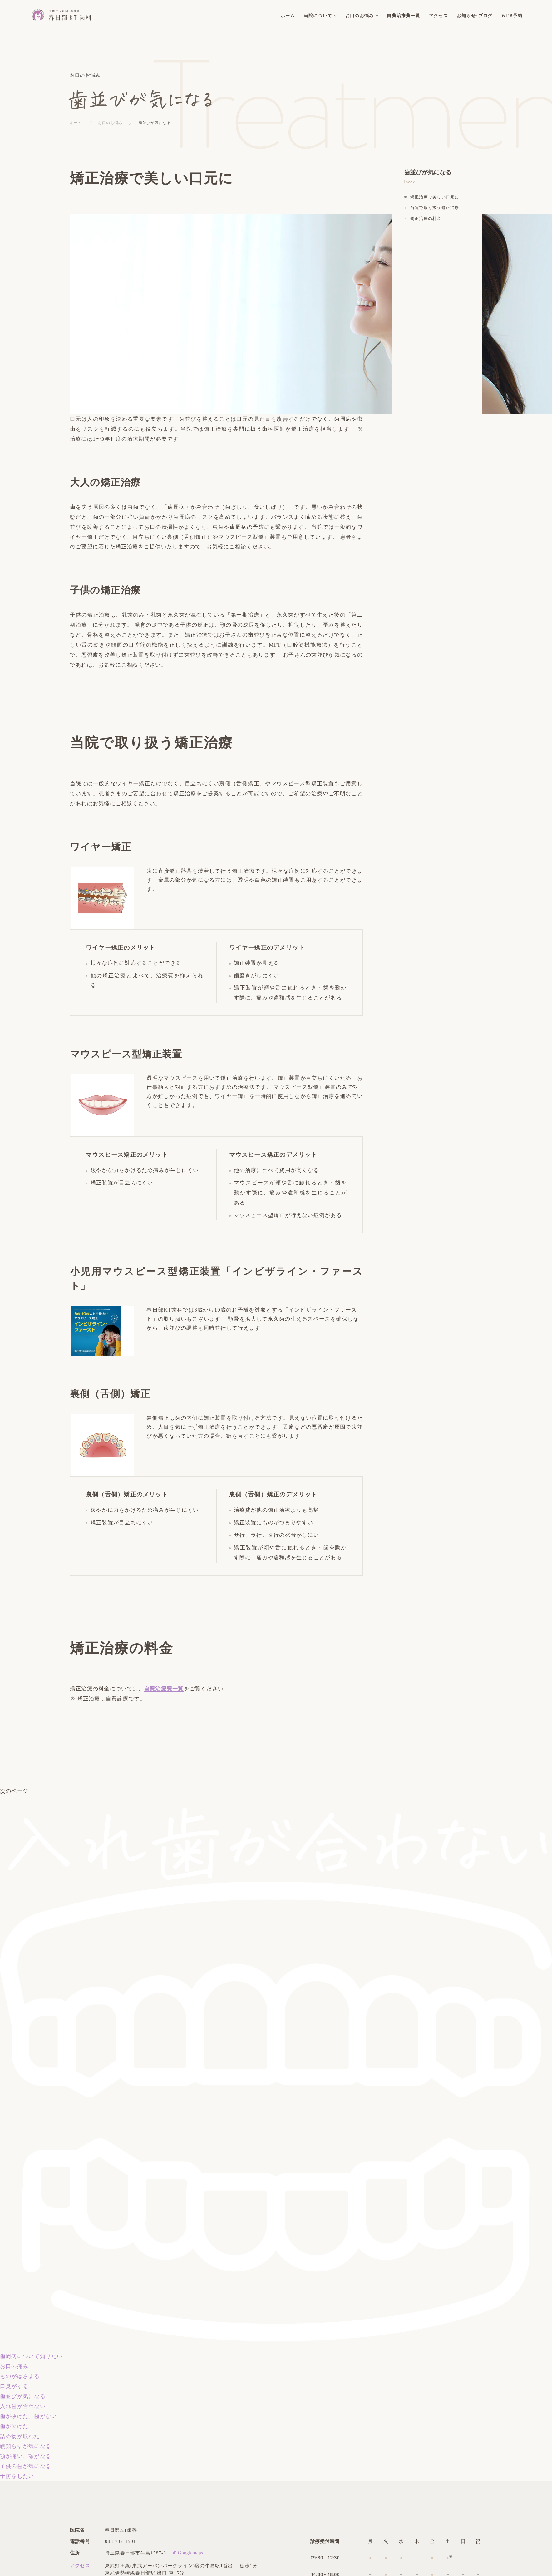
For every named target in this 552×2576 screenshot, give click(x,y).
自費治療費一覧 (164, 1689)
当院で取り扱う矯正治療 (434, 207)
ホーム (76, 123)
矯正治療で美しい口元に (434, 197)
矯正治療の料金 (425, 218)
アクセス (80, 2565)
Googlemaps (190, 2552)
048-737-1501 (120, 2541)
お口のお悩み (110, 123)
